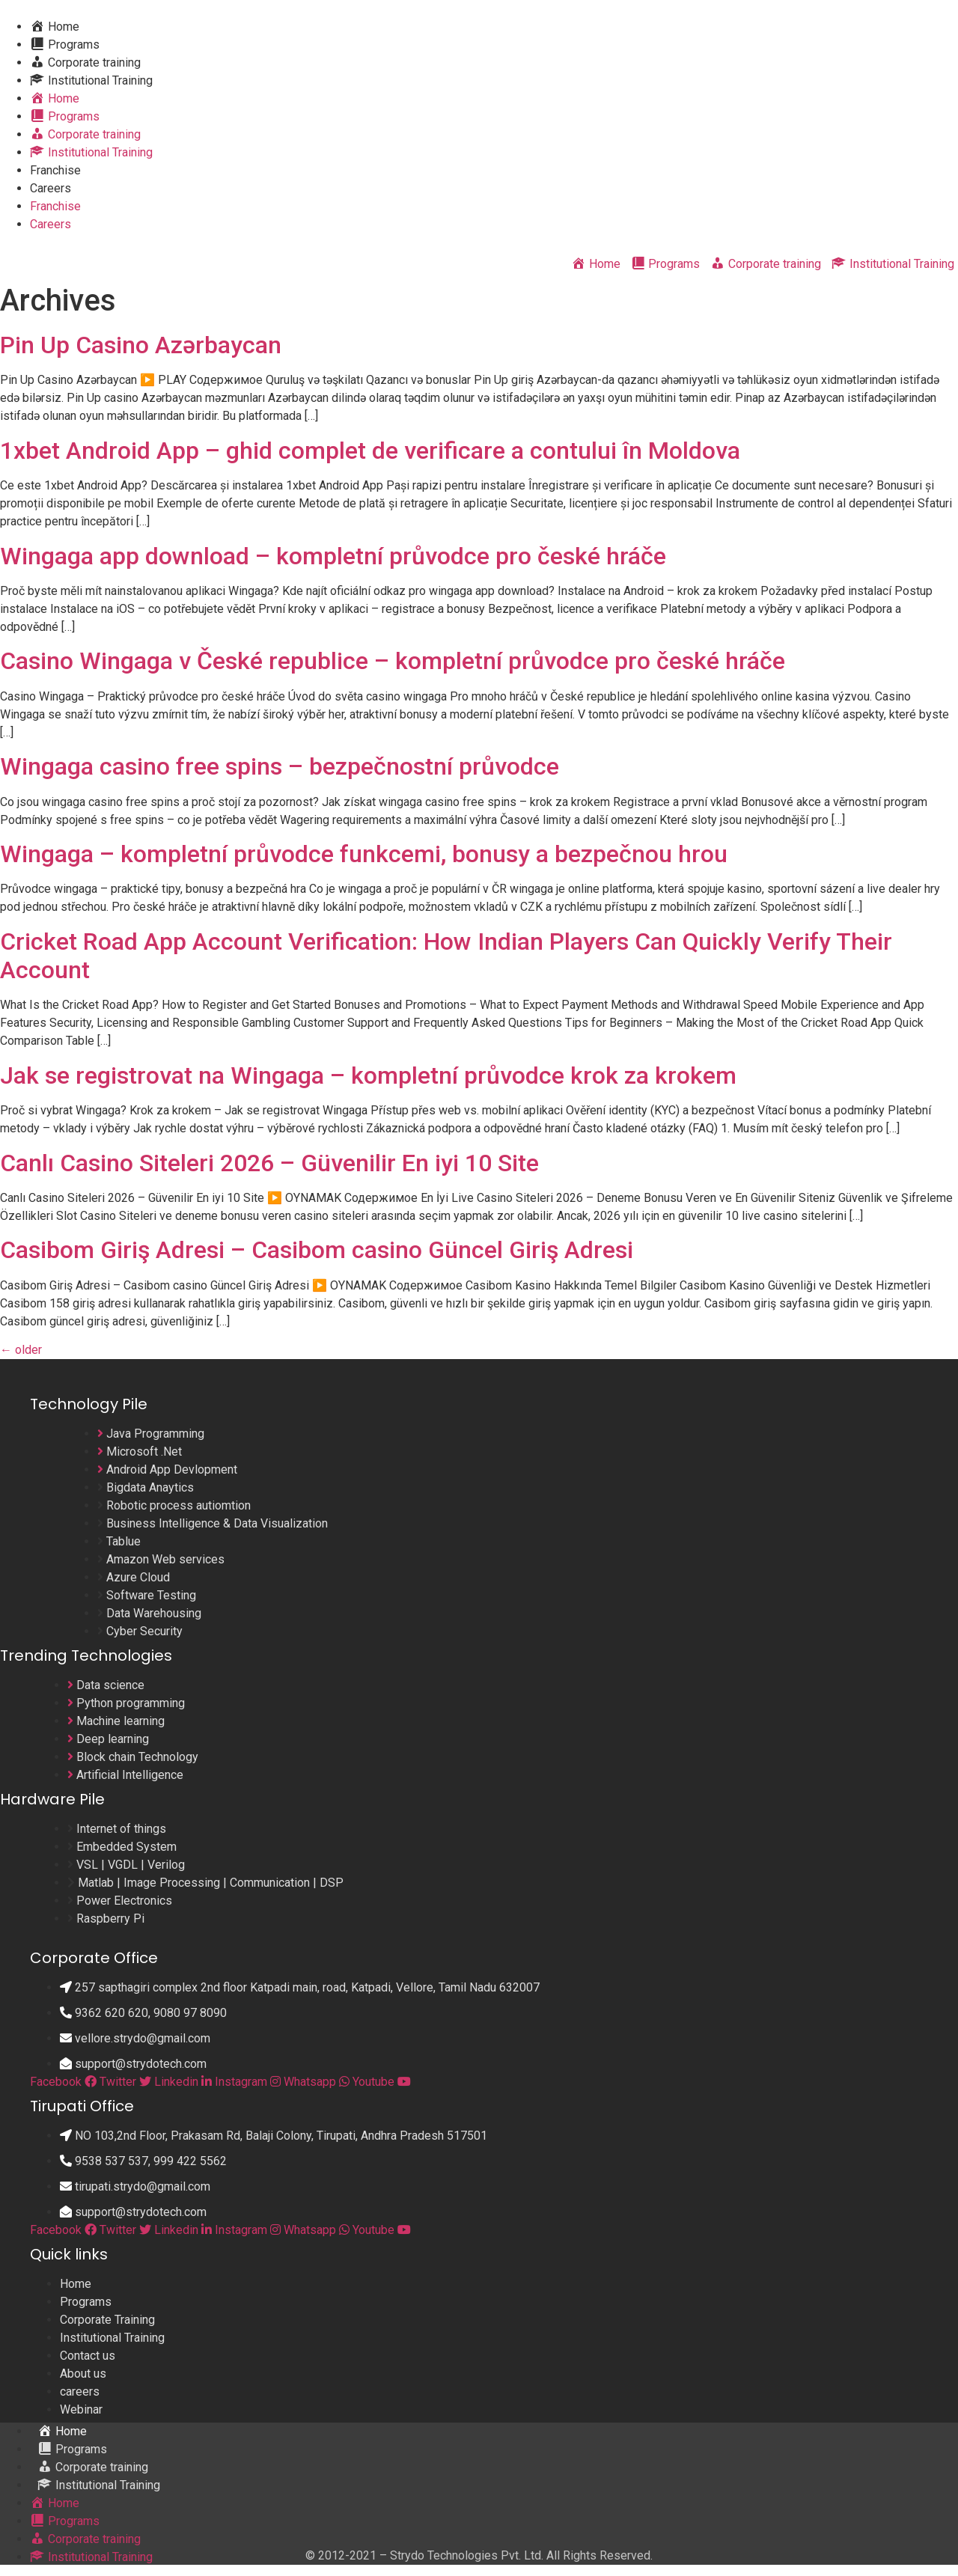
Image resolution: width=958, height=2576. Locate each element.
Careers (50, 188)
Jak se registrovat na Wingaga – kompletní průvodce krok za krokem (368, 1075)
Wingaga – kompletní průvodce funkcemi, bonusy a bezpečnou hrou (363, 854)
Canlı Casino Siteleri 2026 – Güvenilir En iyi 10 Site (269, 1163)
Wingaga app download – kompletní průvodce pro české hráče (333, 556)
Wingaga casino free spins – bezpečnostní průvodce (279, 766)
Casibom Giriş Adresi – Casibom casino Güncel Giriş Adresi (316, 1250)
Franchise (55, 170)
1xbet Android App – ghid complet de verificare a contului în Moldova (370, 450)
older (21, 1350)
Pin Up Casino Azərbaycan (140, 345)
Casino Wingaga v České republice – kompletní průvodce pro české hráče (392, 661)
